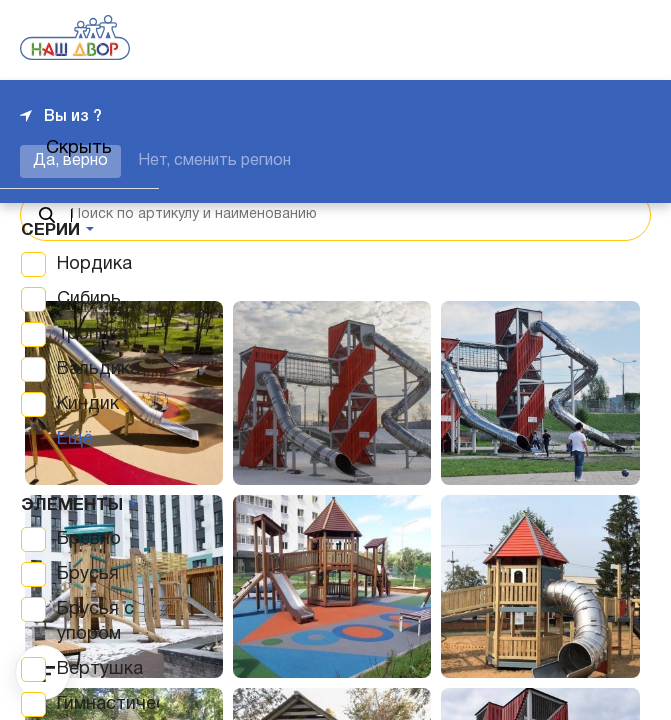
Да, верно (70, 161)
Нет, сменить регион (214, 161)
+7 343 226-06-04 (583, 40)
